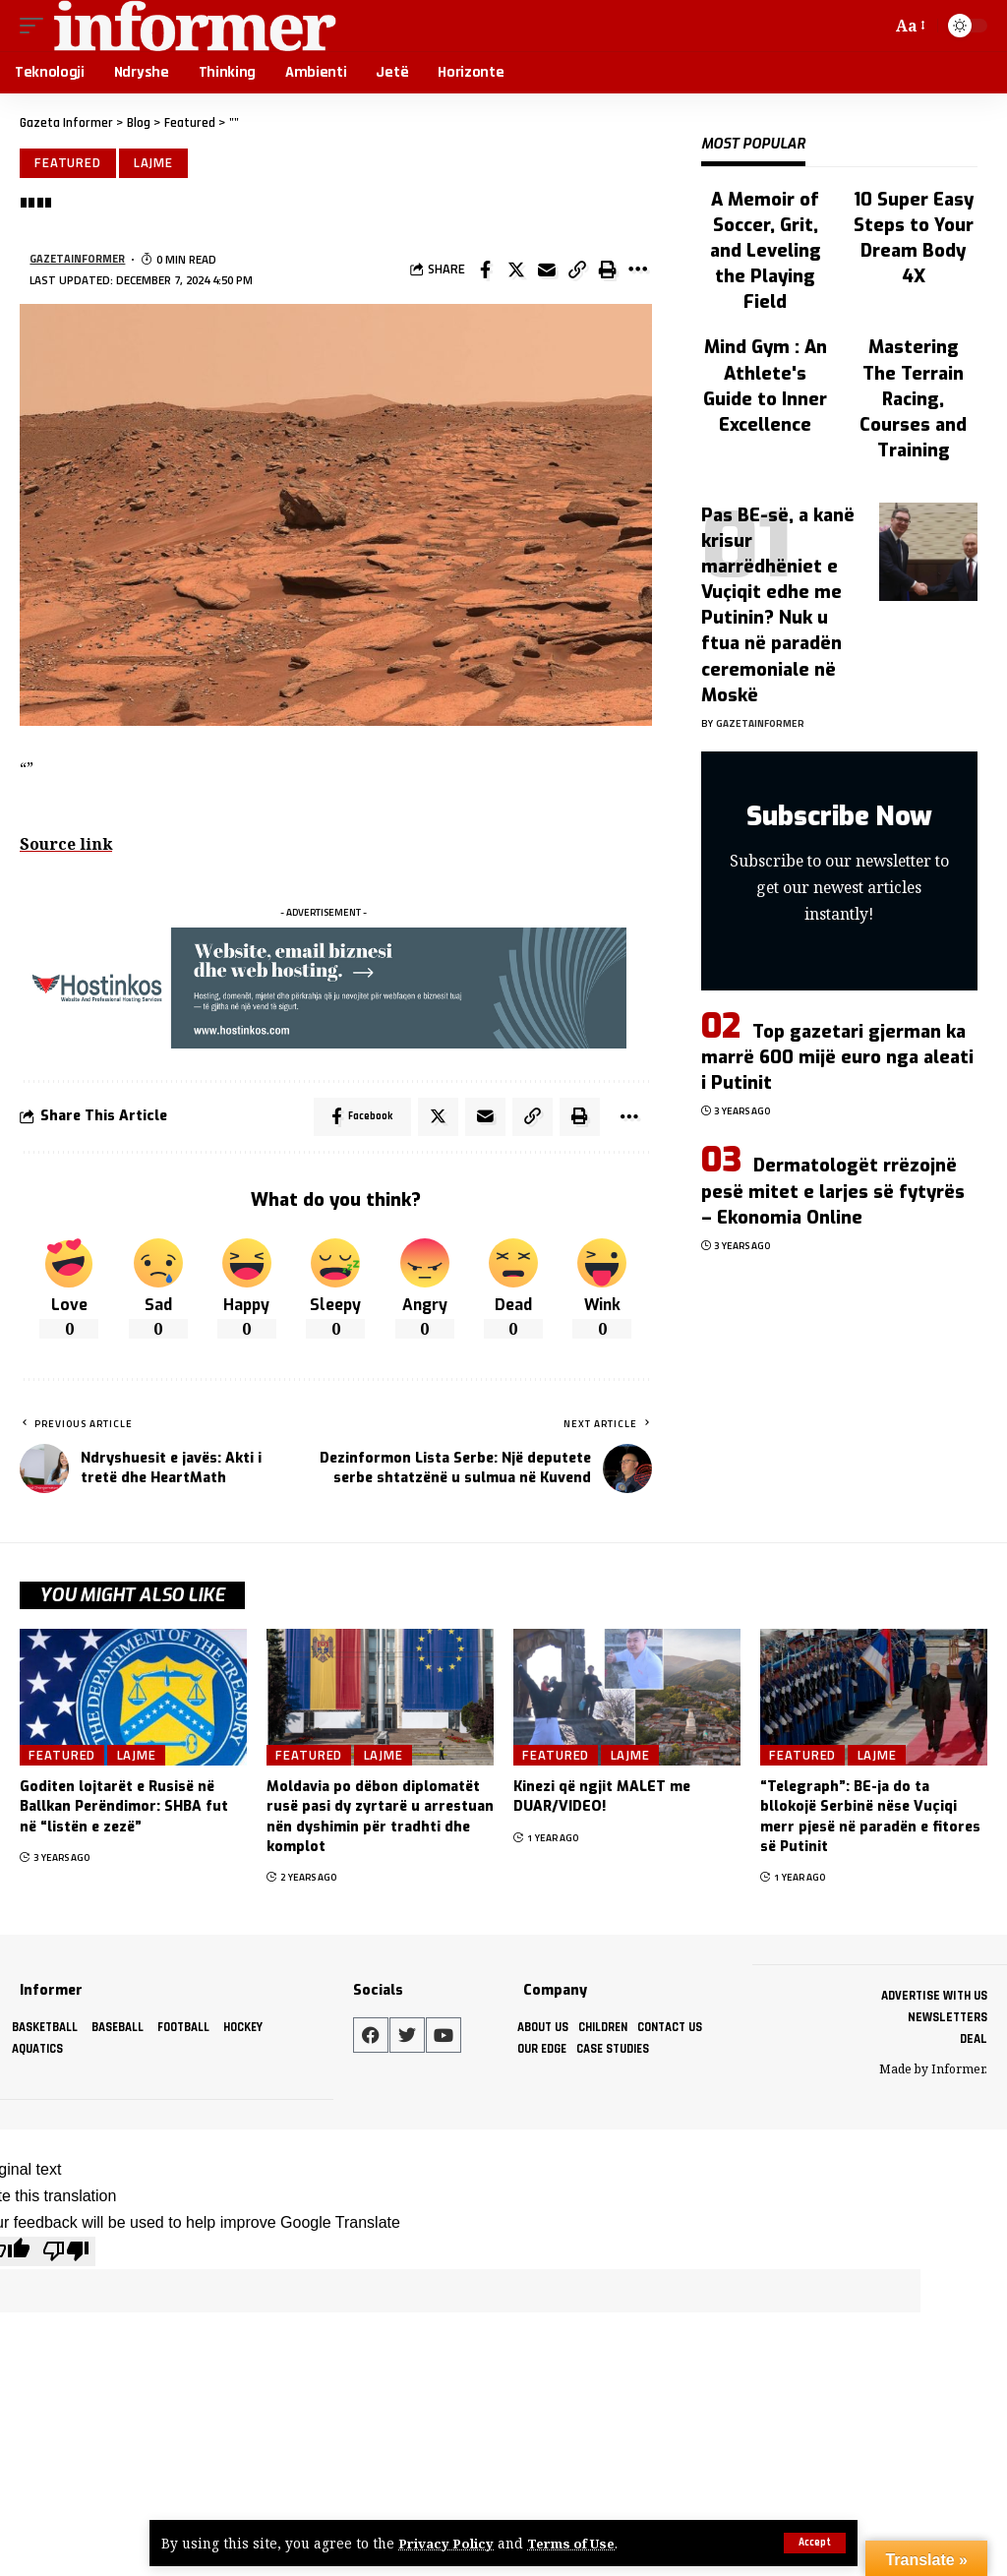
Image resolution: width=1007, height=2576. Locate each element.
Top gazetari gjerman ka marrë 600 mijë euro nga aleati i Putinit (837, 1057)
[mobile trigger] (36, 25)
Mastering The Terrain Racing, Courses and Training (913, 398)
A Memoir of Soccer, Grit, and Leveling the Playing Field (765, 251)
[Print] (608, 271)
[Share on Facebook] (486, 271)
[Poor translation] (65, 2253)
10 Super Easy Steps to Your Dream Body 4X (914, 238)
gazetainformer (79, 260)
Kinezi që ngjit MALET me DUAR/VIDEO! (601, 1800)
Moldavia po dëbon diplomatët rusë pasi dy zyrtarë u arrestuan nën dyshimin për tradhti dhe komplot (380, 1820)
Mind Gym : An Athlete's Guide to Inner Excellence (765, 385)
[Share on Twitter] (516, 271)
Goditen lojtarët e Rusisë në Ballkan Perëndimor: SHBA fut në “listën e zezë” (124, 1810)
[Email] (547, 271)
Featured (68, 163)
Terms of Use (575, 2543)
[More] (638, 271)
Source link (67, 846)
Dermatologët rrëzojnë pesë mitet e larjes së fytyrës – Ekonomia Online (833, 1191)
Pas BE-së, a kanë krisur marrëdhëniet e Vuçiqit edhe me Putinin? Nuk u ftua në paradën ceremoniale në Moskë (778, 605)
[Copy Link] (577, 271)
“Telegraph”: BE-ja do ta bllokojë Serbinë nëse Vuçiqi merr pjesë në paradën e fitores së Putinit (870, 1820)
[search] (872, 25)
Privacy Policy (447, 2543)
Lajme (156, 163)
